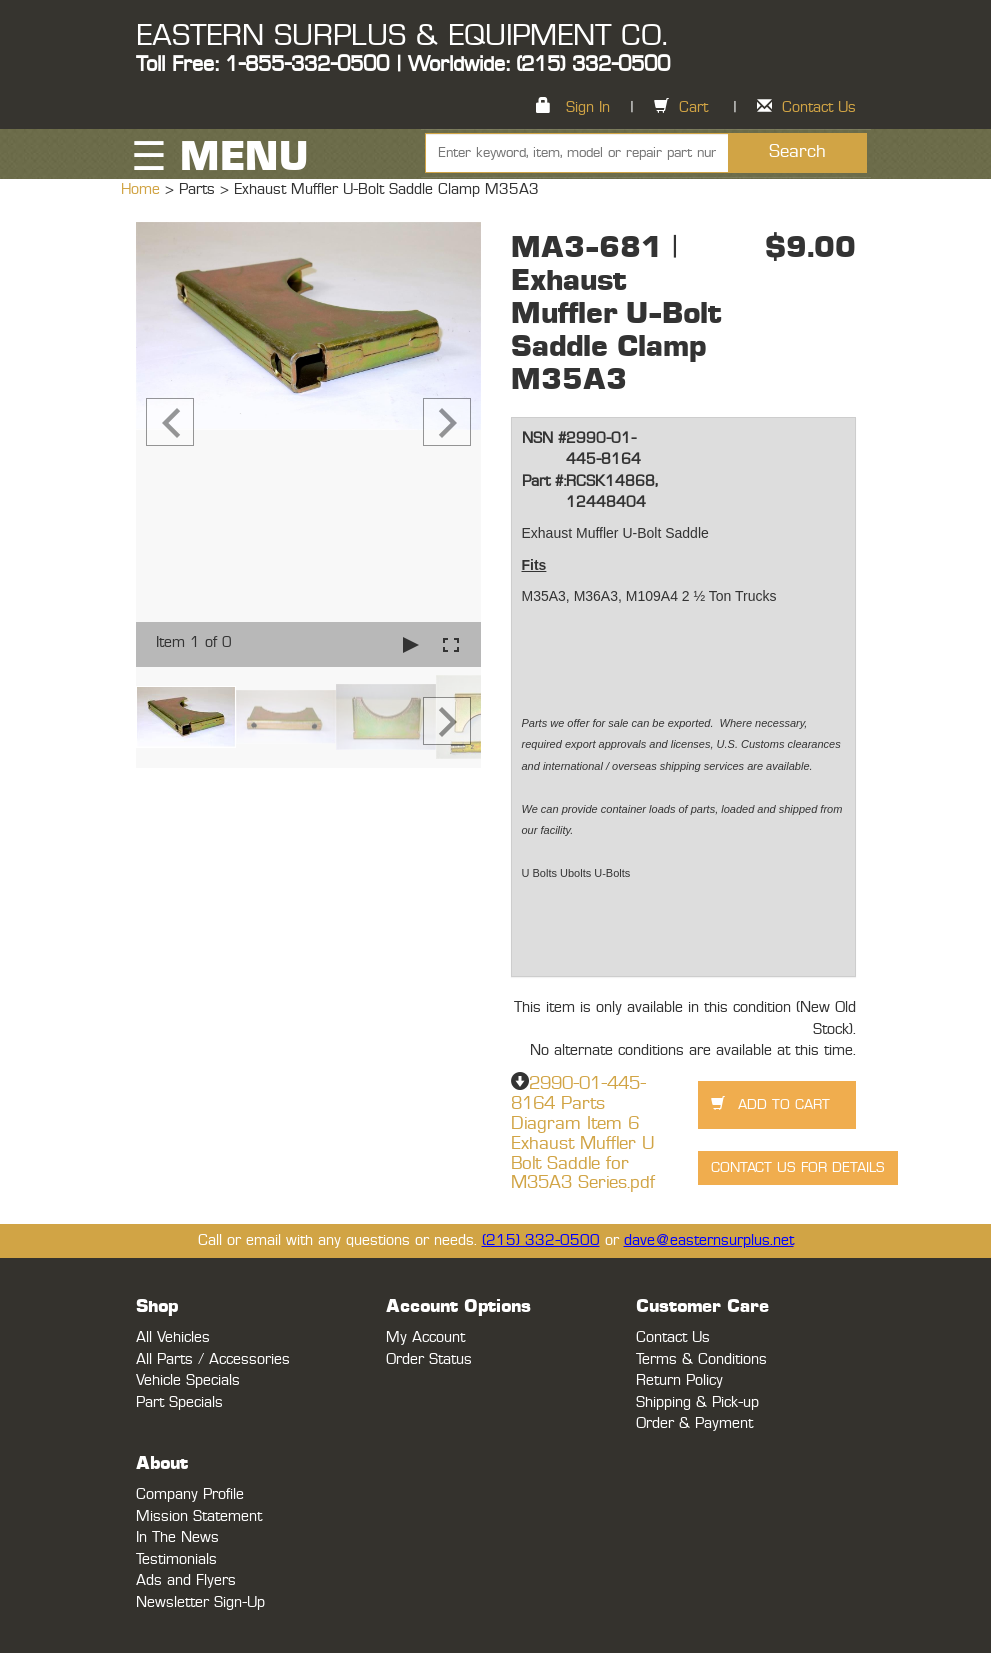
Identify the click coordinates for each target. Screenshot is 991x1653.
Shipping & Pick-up (697, 1402)
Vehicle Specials (188, 1380)
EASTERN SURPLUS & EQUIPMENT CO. (401, 36)
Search (797, 152)
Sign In (588, 107)
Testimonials (176, 1559)
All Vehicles (173, 1337)
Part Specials (179, 1402)
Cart (693, 107)
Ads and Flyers (186, 1580)
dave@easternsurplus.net (709, 1240)
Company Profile (190, 1494)
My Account (425, 1337)
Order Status (429, 1359)
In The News (177, 1537)
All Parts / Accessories (213, 1359)
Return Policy (679, 1380)
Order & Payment (694, 1423)
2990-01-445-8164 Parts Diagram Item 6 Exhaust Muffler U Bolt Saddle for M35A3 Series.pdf (583, 1133)
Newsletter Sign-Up (200, 1602)
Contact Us (819, 107)
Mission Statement (199, 1516)
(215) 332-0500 (541, 1240)
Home (143, 189)
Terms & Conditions (701, 1359)
